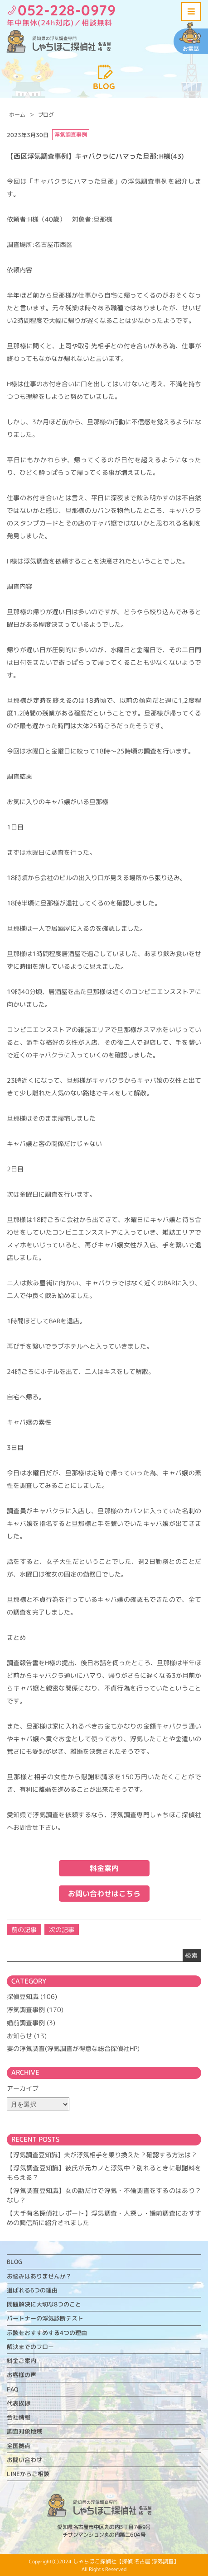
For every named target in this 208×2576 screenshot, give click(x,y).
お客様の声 (21, 2375)
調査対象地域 (24, 2431)
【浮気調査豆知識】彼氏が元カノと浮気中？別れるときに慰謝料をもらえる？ (104, 2173)
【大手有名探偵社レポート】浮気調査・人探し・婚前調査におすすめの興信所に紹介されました (104, 2218)
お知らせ (19, 2035)
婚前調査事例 (26, 2022)
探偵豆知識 (23, 1996)
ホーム (17, 114)
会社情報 (18, 2417)
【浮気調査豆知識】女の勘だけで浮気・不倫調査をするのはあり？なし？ (104, 2195)
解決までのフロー (30, 2347)
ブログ (46, 114)
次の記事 (61, 1929)
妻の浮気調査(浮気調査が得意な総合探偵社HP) (73, 2048)
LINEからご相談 (28, 2474)
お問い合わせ (24, 2460)
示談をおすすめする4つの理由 (47, 2333)
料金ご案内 (21, 2361)
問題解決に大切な (44, 2304)
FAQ (12, 2389)
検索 (191, 1955)
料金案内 (104, 1868)
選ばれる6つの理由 (32, 2290)
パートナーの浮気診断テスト (45, 2318)
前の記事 (24, 1929)
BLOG (14, 2262)
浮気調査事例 (26, 2009)
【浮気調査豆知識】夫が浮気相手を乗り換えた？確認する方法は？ (102, 2154)
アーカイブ (23, 2088)
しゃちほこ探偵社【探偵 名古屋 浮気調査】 (126, 2561)
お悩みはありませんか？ (39, 2276)
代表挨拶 (18, 2403)
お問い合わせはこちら (104, 1894)
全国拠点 (18, 2446)
